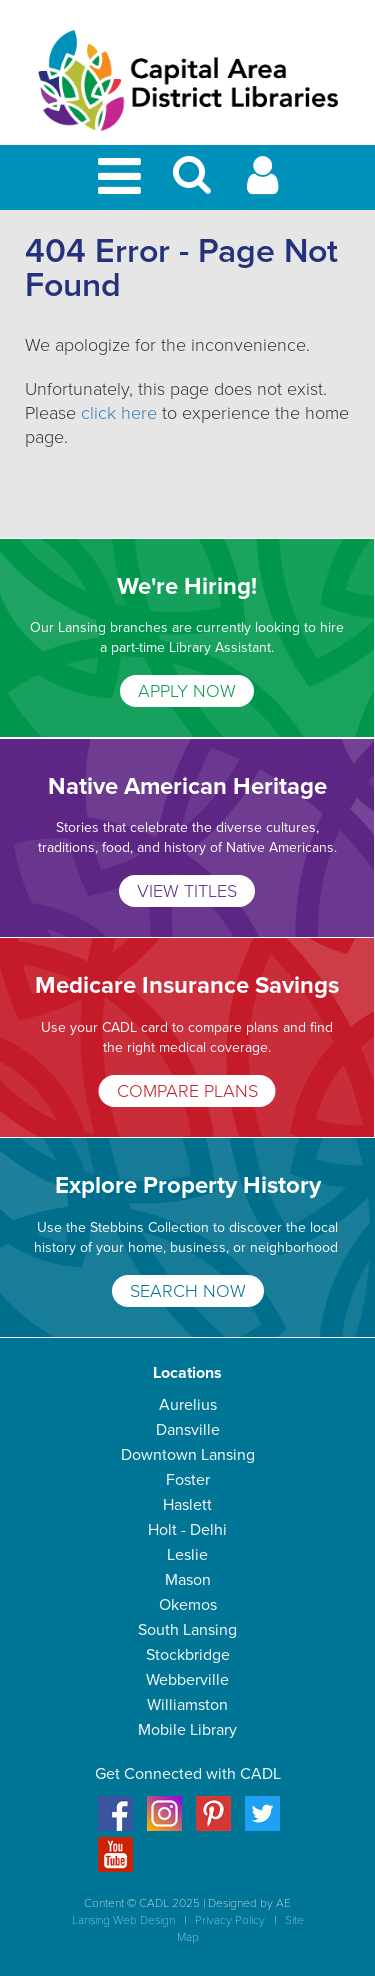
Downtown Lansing (188, 1455)
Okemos (188, 1605)
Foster (188, 1480)
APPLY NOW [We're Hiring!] (187, 691)
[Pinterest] (213, 1826)
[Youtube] (115, 1867)
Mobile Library (187, 1730)
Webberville (187, 1680)
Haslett (187, 1505)
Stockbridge (188, 1655)
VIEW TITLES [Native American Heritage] (187, 891)
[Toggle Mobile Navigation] (123, 177)
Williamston (187, 1705)
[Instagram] (164, 1826)
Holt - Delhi (187, 1530)
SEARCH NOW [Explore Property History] (188, 1291)
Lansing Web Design (123, 1920)
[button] (192, 183)
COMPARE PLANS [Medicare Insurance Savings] (187, 1091)
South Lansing (187, 1630)
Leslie (187, 1555)
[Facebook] (115, 1826)
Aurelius (188, 1405)
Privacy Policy (230, 1920)
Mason (188, 1580)
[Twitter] (262, 1826)
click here (119, 413)
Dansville (188, 1430)
